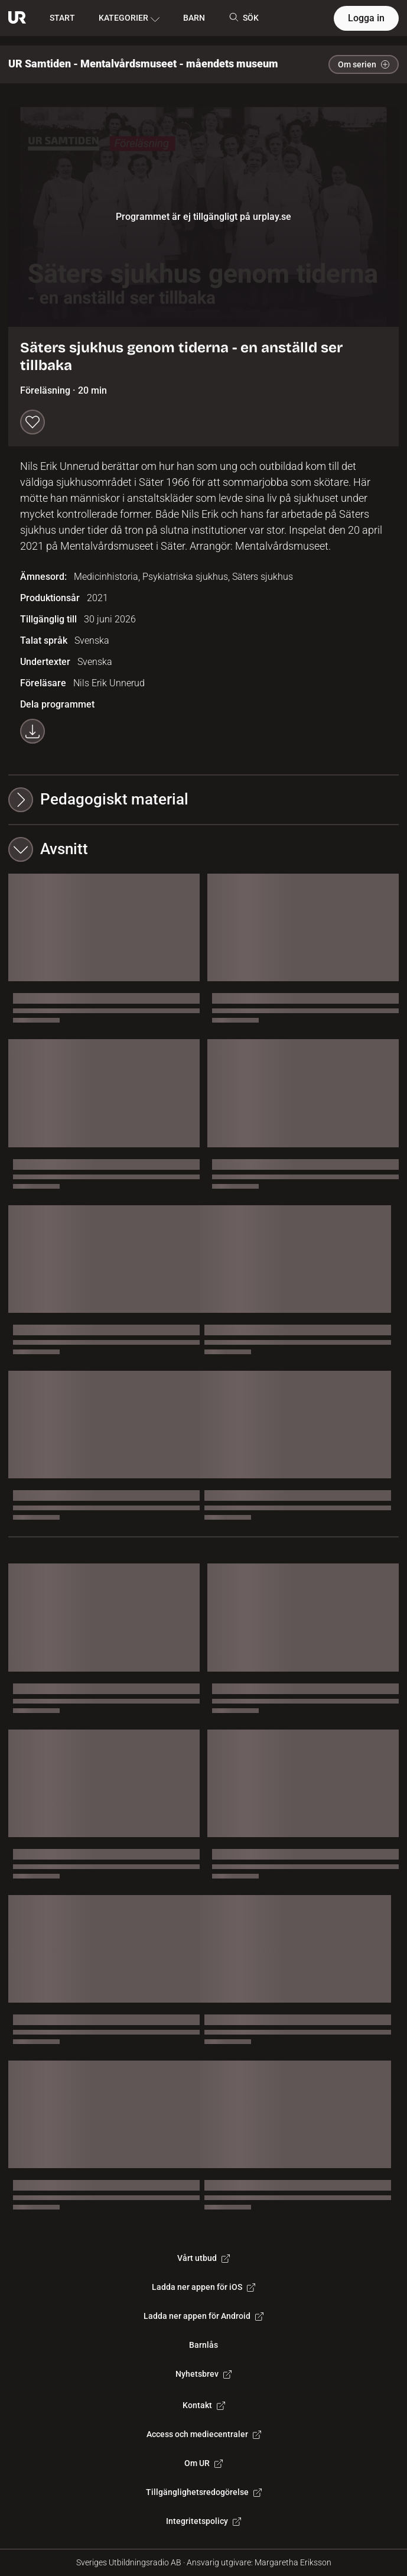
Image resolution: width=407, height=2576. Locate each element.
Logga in (366, 18)
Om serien (363, 64)
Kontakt (204, 2405)
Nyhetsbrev (203, 2374)
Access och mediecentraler (203, 2434)
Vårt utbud (203, 2258)
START (62, 17)
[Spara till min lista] (32, 422)
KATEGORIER (129, 18)
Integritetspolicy (203, 2521)
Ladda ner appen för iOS (203, 2287)
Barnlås (203, 2345)
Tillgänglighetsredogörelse (204, 2492)
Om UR (203, 2463)
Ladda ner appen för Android (203, 2316)
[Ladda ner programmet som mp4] (32, 731)
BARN (194, 17)
